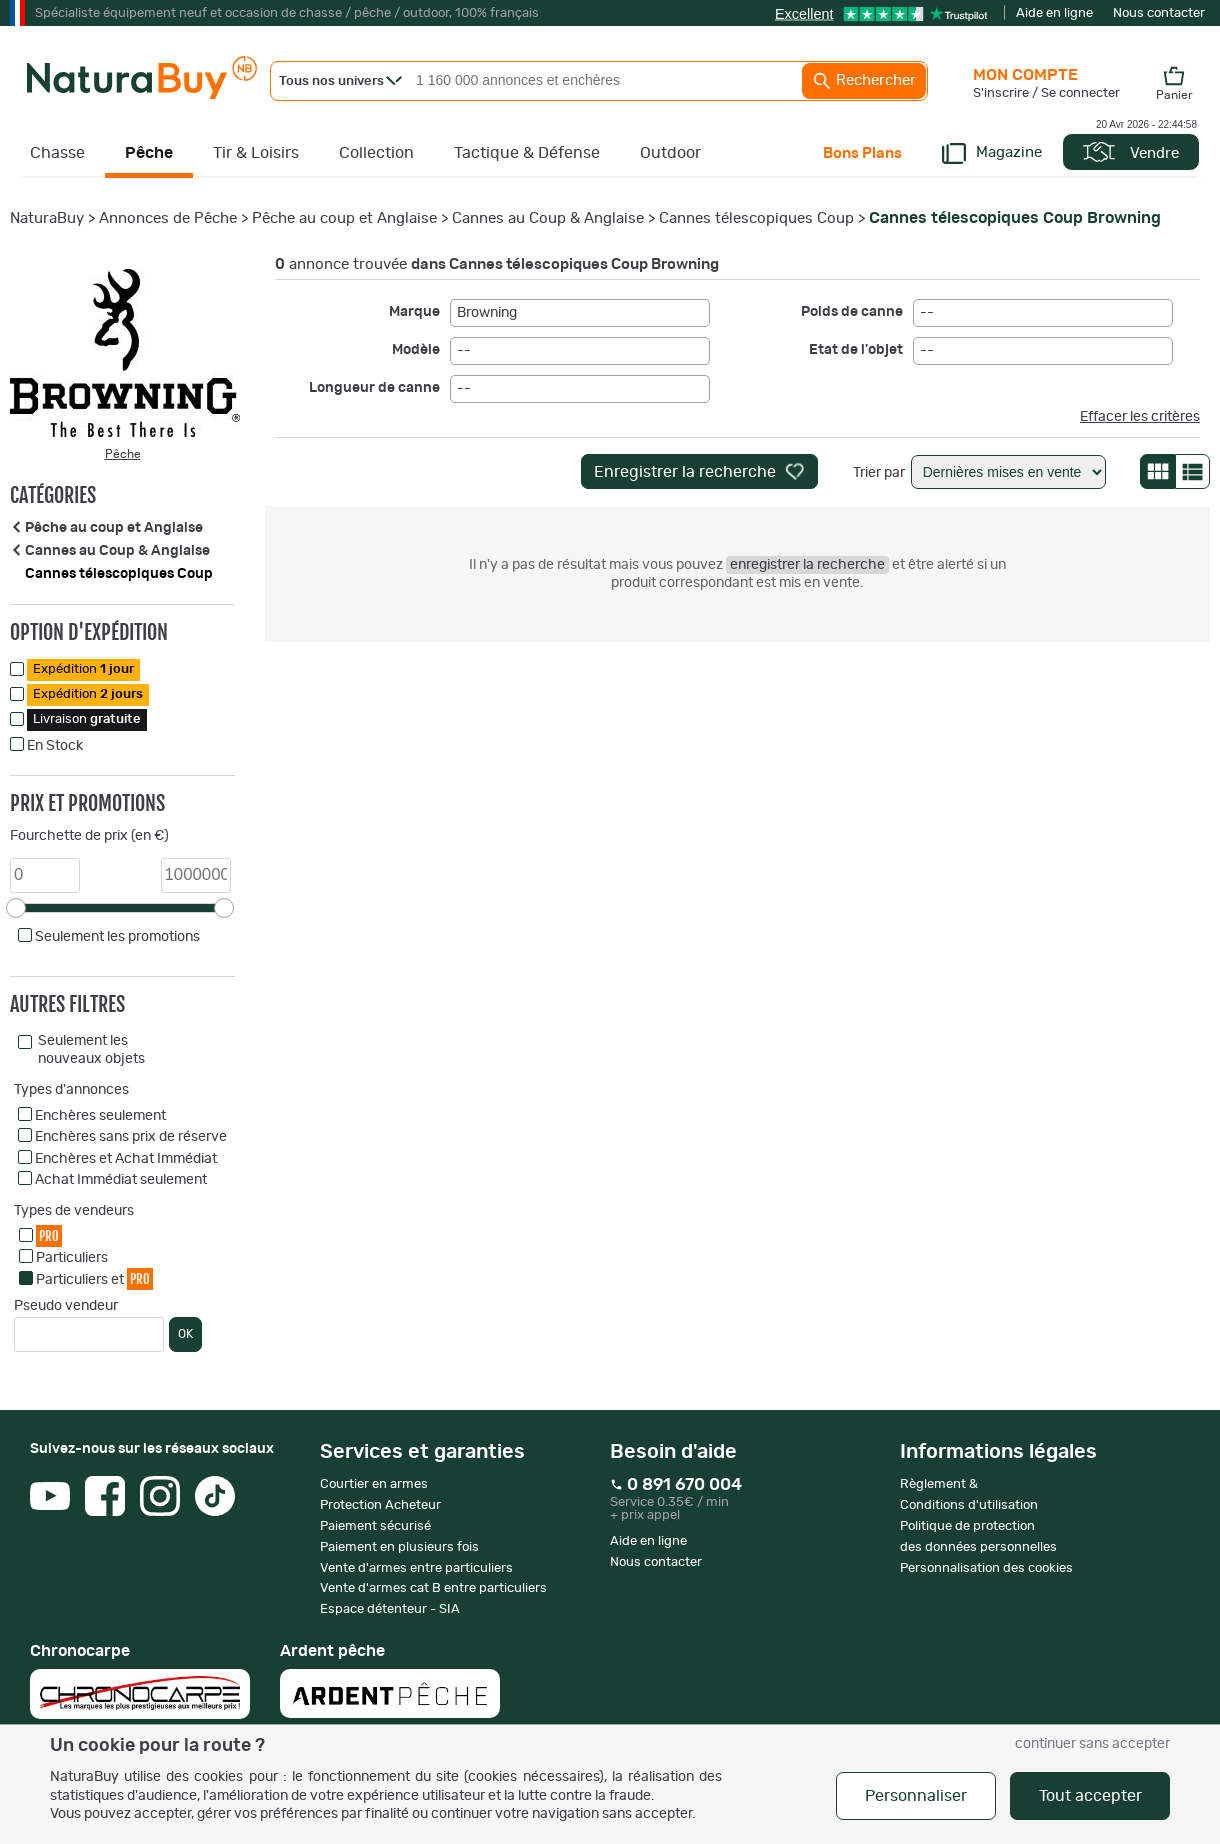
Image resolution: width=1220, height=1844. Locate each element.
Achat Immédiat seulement (121, 1180)
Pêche (149, 153)
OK (185, 1334)
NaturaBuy (47, 218)
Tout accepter (1090, 1796)
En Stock (55, 746)
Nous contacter (1159, 13)
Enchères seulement (100, 1116)
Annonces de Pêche (168, 218)
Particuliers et (94, 1278)
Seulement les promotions (117, 937)
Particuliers (72, 1258)
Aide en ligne (1054, 13)
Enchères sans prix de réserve (131, 1137)
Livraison (87, 719)
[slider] (16, 908)
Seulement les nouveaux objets (91, 1050)
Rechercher (864, 81)
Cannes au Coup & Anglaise (548, 218)
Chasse (57, 153)
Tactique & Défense (527, 153)
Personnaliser (916, 1796)
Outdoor (670, 153)
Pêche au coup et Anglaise (344, 218)
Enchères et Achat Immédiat (126, 1159)
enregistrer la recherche (807, 565)
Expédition (83, 669)
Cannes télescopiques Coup (756, 218)
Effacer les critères (1140, 417)
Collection (376, 153)
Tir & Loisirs (256, 153)
